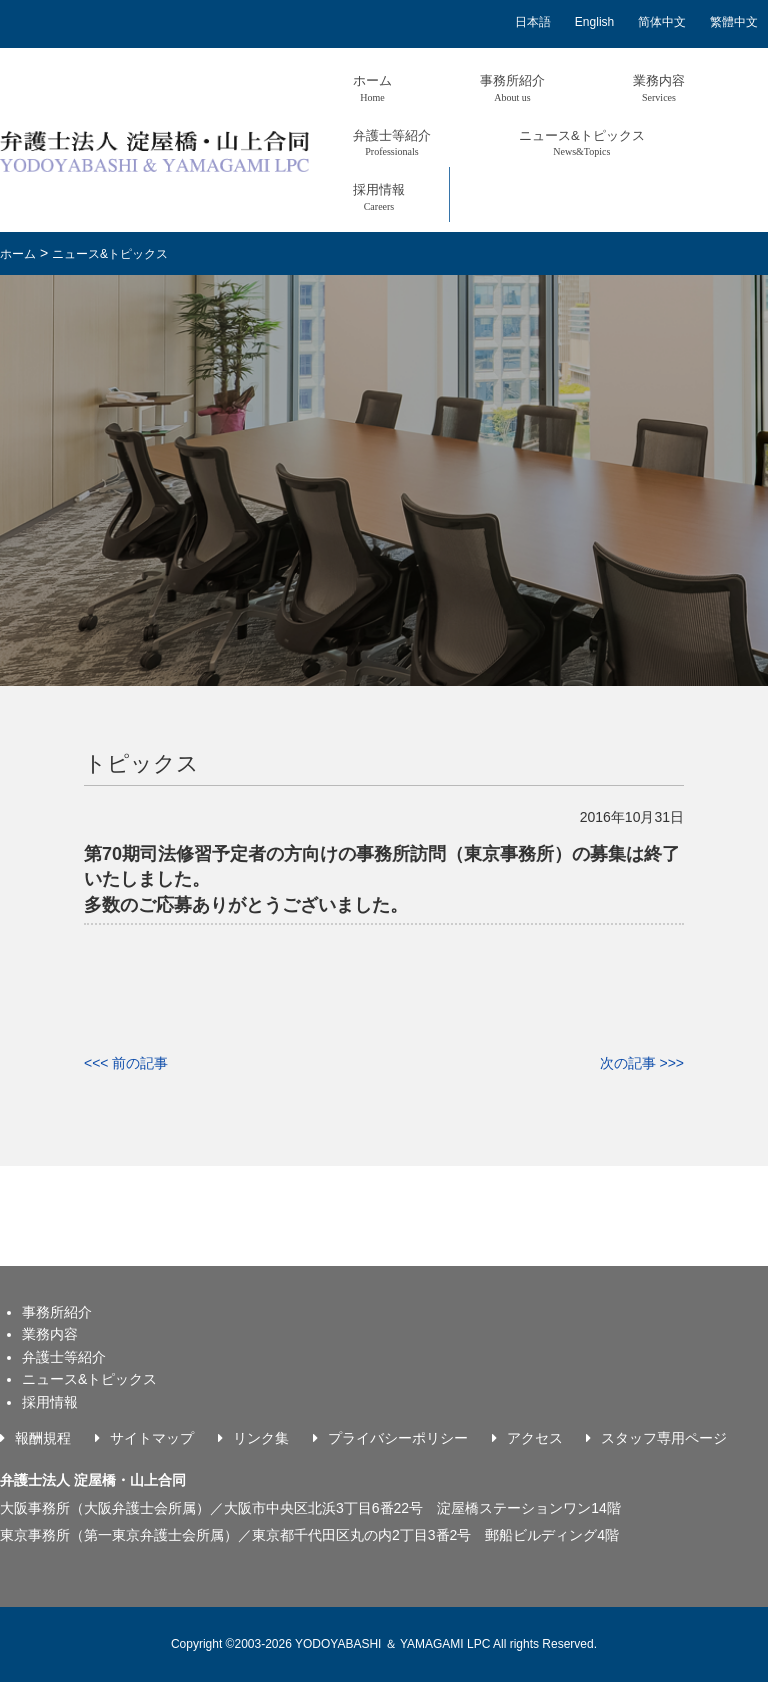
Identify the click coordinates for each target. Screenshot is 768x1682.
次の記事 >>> (642, 1063)
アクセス (535, 1438)
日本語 (533, 22)
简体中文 (662, 22)
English (594, 22)
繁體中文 (734, 22)
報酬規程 (43, 1438)
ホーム (372, 87)
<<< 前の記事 (126, 1063)
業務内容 (659, 87)
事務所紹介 (512, 87)
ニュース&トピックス (582, 142)
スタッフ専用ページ (664, 1438)
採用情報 (379, 196)
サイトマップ (152, 1438)
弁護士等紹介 (392, 142)
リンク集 (261, 1438)
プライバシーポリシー (398, 1438)
